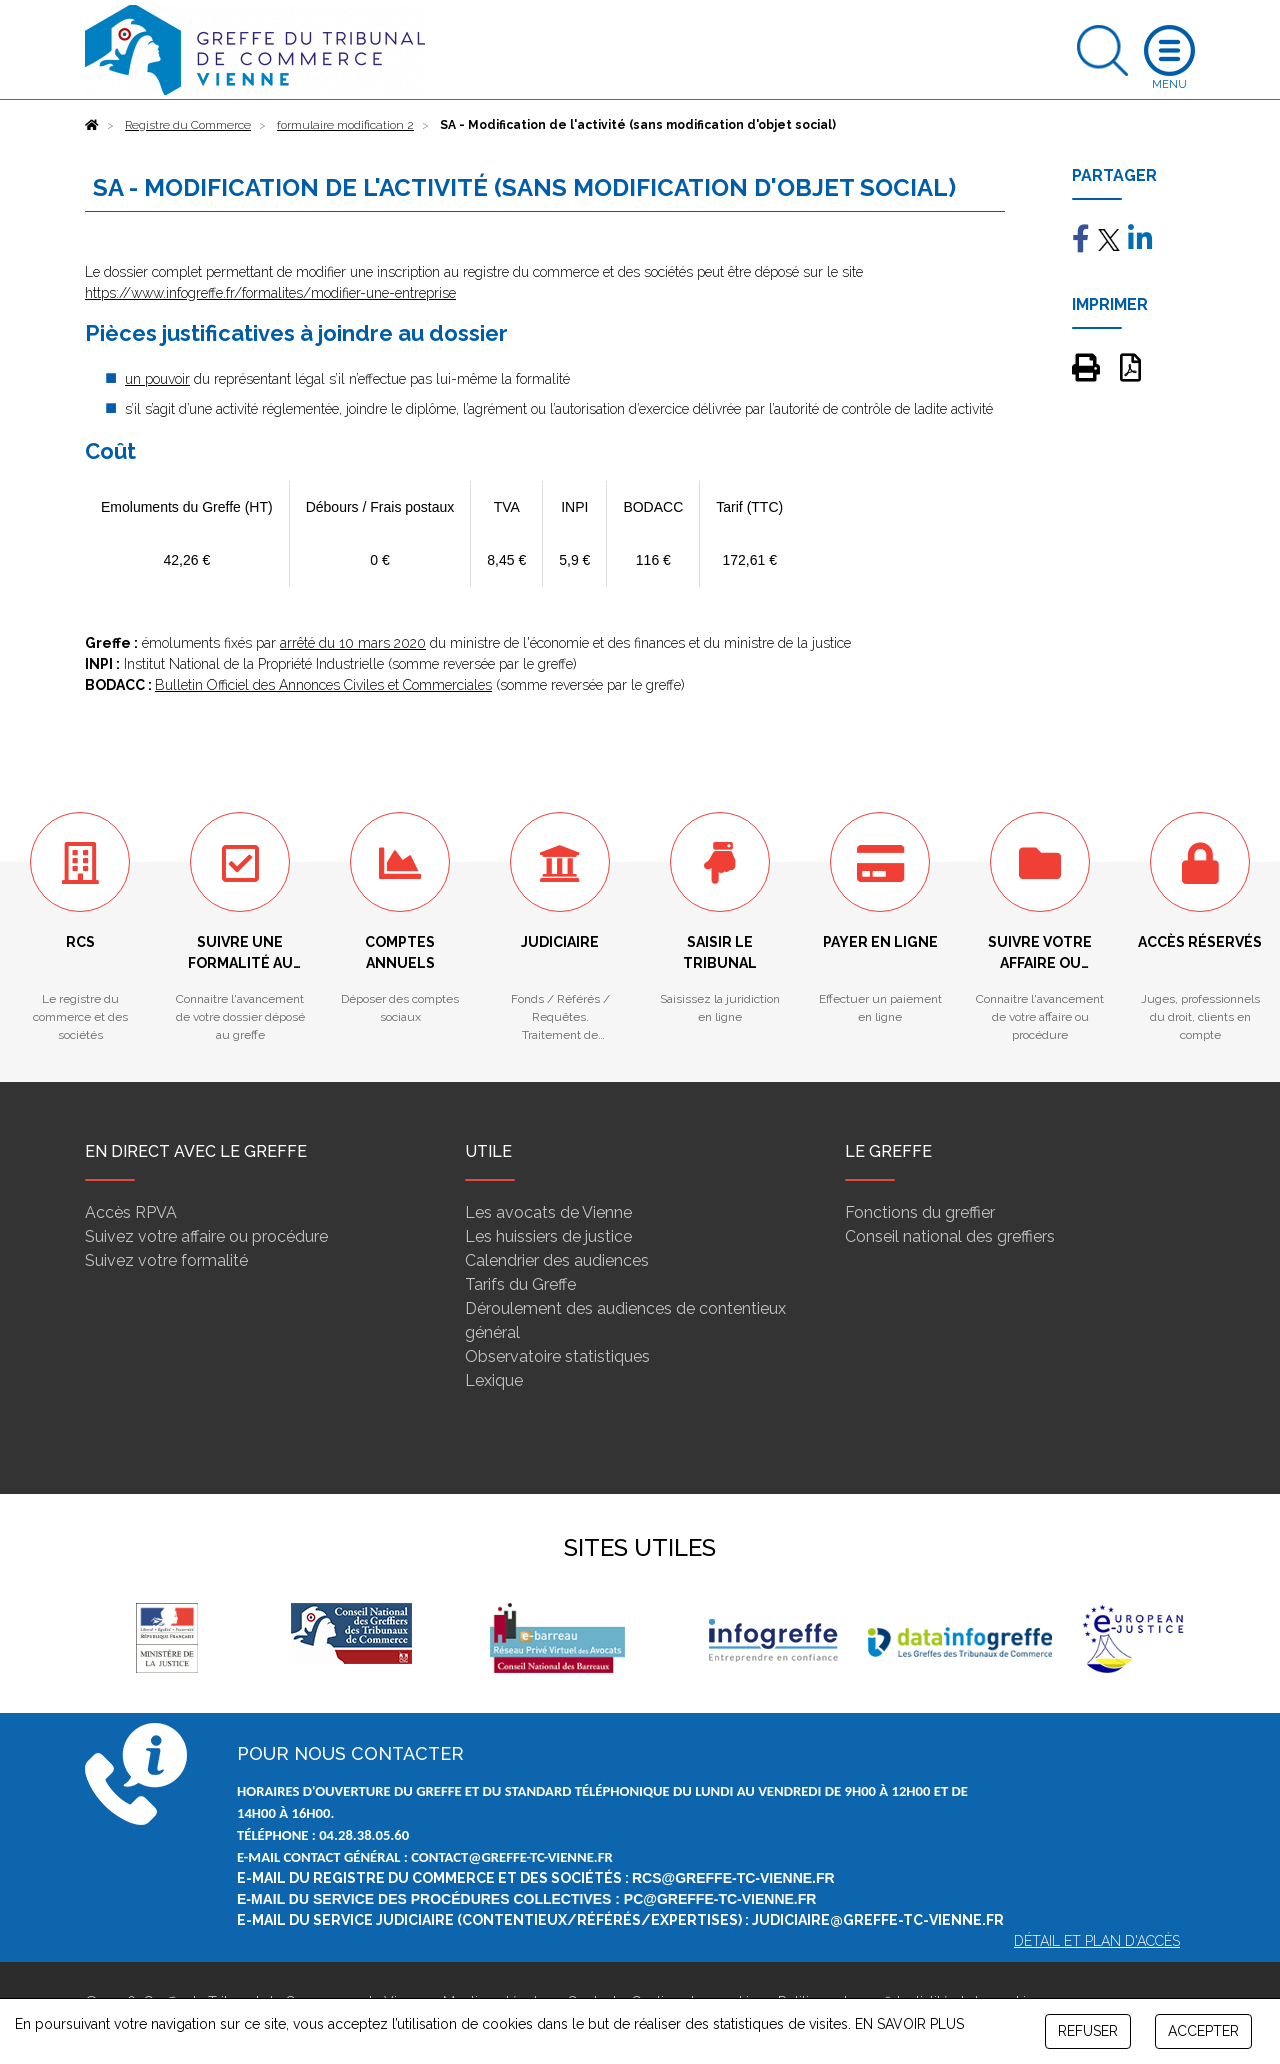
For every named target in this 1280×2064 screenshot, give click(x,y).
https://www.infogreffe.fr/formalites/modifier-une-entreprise (270, 293)
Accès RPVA (131, 1212)
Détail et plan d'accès (1097, 1941)
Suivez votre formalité (166, 1260)
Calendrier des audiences (557, 1260)
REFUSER (1088, 2031)
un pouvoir (157, 379)
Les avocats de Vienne (548, 1212)
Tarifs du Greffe (520, 1284)
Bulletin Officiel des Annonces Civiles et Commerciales (323, 685)
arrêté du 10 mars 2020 (353, 643)
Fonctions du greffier (920, 1212)
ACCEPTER (1203, 2031)
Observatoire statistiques (557, 1356)
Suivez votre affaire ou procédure (206, 1236)
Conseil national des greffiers (950, 1236)
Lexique (494, 1380)
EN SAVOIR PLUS (909, 2024)
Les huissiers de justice (548, 1236)
